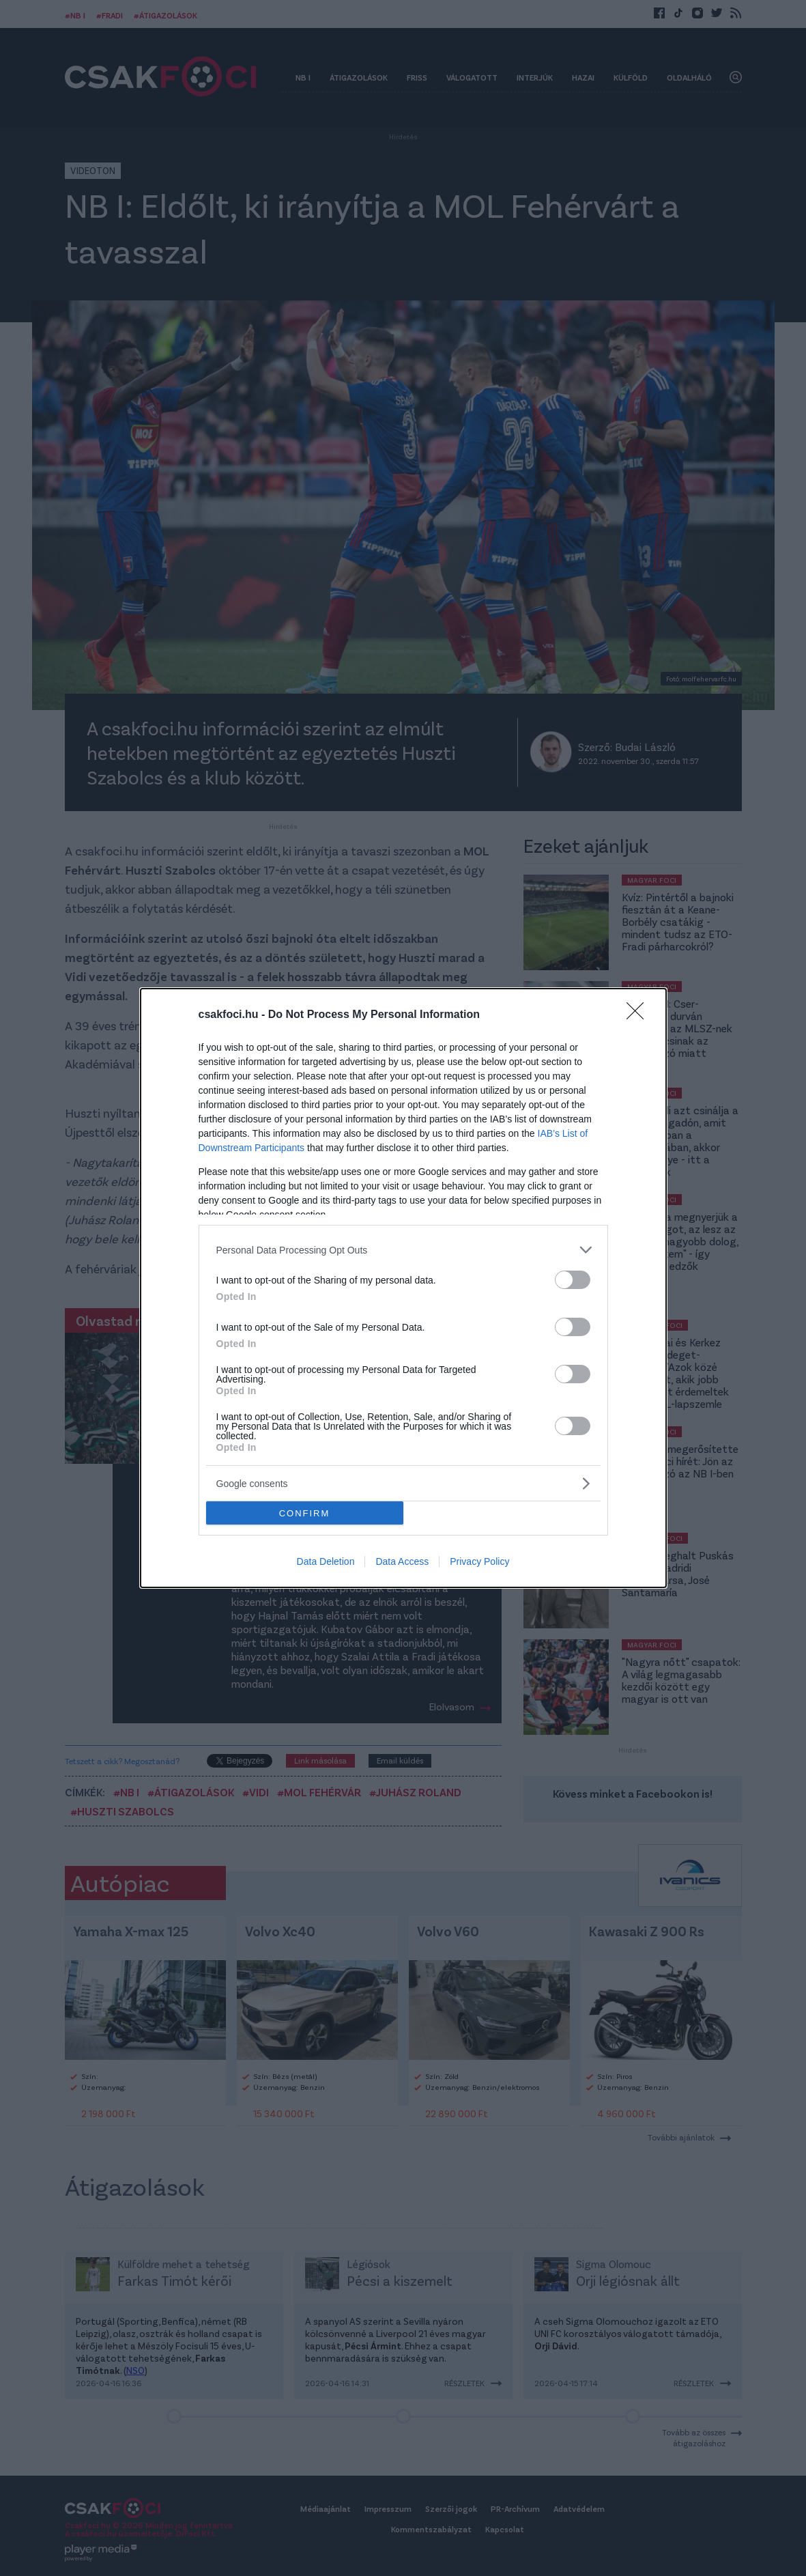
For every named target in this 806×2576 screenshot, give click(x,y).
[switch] (572, 1280)
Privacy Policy (479, 1561)
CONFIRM (304, 1513)
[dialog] (403, 1288)
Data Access (402, 1561)
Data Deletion (326, 1561)
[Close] (639, 1015)
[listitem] (403, 1250)
